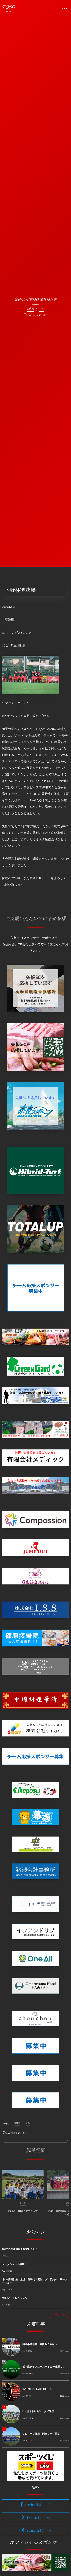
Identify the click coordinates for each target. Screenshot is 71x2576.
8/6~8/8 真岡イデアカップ (23, 2213)
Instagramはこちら (38, 2530)
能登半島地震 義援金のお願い (39, 2344)
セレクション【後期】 (14, 2264)
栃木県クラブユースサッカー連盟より (43, 2366)
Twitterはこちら (38, 2518)
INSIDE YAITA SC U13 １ (37, 2389)
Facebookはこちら (38, 2505)
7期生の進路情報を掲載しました (20, 2249)
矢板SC (8, 7)
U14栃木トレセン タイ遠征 (38, 2411)
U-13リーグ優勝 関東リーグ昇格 (41, 2433)
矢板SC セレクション (14, 2298)
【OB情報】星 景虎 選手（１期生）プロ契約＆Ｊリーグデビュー (34, 2281)
